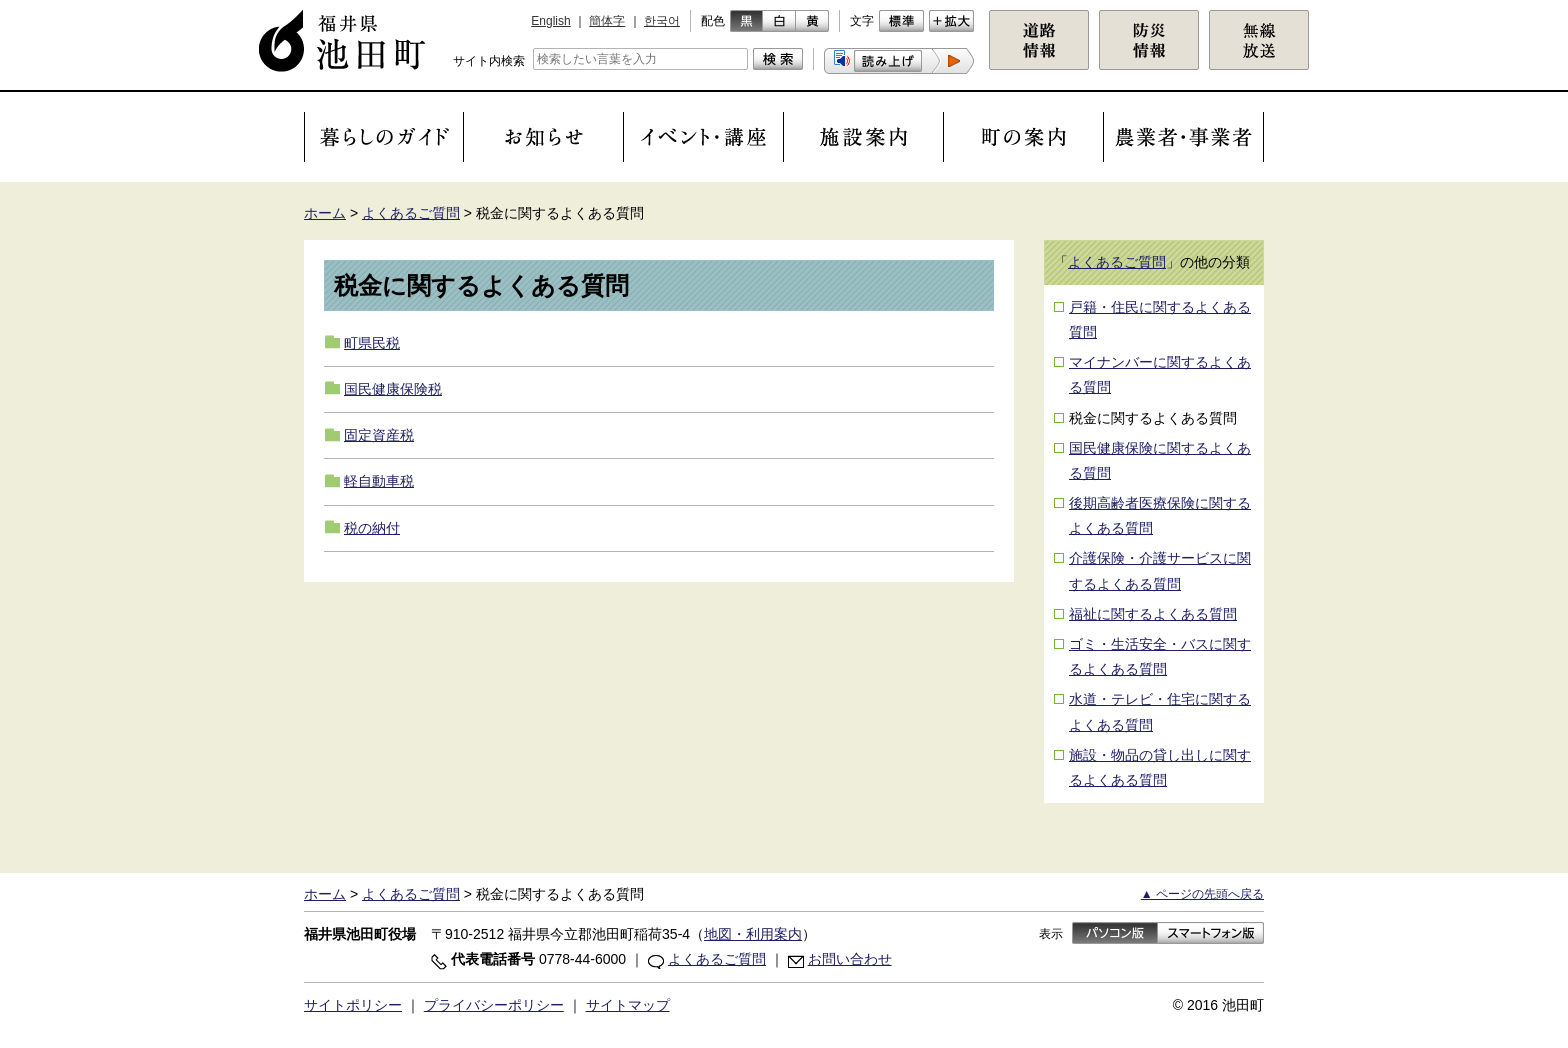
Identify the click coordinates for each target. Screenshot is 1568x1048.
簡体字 (607, 21)
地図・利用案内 (753, 934)
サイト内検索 (489, 61)
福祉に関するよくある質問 (1153, 614)
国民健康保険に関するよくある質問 (1160, 460)
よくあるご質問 (411, 213)
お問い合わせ (850, 959)
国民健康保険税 (393, 389)
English (550, 21)
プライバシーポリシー (494, 1005)
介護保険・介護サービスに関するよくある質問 (1160, 570)
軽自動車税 (379, 481)
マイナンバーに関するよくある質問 (1160, 374)
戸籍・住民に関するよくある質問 (1160, 319)
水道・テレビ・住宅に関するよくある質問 (1160, 711)
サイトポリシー (353, 1005)
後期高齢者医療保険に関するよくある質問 (1160, 515)
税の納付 (372, 528)
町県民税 (372, 343)
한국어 (662, 21)
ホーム (325, 213)
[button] (899, 61)
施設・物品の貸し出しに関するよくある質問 (1160, 767)
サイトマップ (628, 1005)
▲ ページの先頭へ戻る (1202, 894)
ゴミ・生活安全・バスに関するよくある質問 (1160, 656)
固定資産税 (379, 435)
